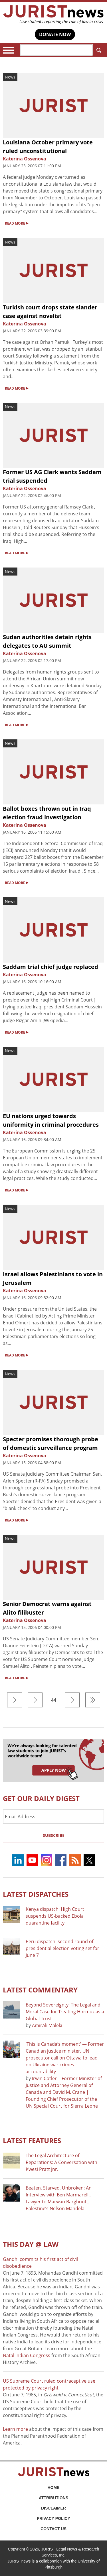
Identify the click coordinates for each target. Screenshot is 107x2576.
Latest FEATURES (32, 2140)
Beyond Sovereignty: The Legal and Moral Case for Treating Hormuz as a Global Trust (65, 2012)
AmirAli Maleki (47, 2025)
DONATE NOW (55, 34)
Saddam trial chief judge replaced (50, 967)
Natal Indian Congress (26, 2355)
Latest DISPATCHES (35, 1894)
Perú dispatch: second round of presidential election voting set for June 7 (62, 1948)
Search (98, 50)
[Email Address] (53, 1816)
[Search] (56, 50)
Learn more (15, 2429)
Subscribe (53, 1835)
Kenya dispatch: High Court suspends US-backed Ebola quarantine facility (55, 1916)
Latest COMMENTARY (40, 1989)
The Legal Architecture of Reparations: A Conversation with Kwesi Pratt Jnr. (61, 2162)
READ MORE (16, 223)
